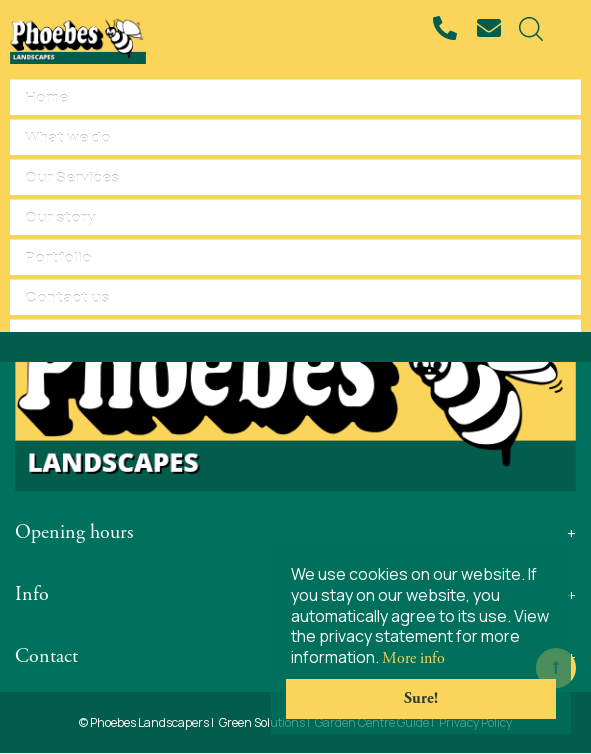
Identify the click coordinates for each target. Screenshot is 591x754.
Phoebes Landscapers (149, 722)
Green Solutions (262, 722)
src (531, 29)
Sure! (421, 698)
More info (413, 658)
